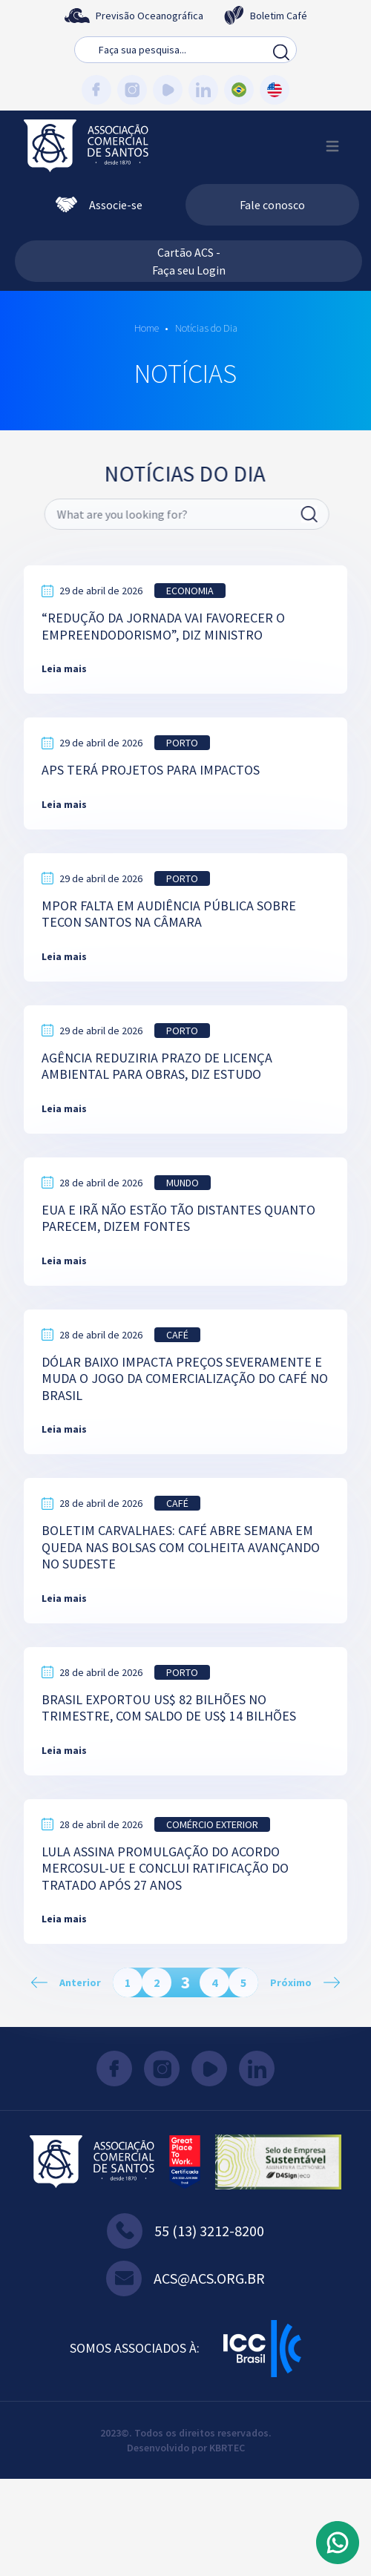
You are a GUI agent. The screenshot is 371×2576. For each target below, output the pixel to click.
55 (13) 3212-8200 (185, 2231)
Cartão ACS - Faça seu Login (189, 261)
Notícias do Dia (205, 328)
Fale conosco (272, 204)
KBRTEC (227, 2447)
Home (146, 328)
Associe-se (99, 205)
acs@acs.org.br (185, 2278)
